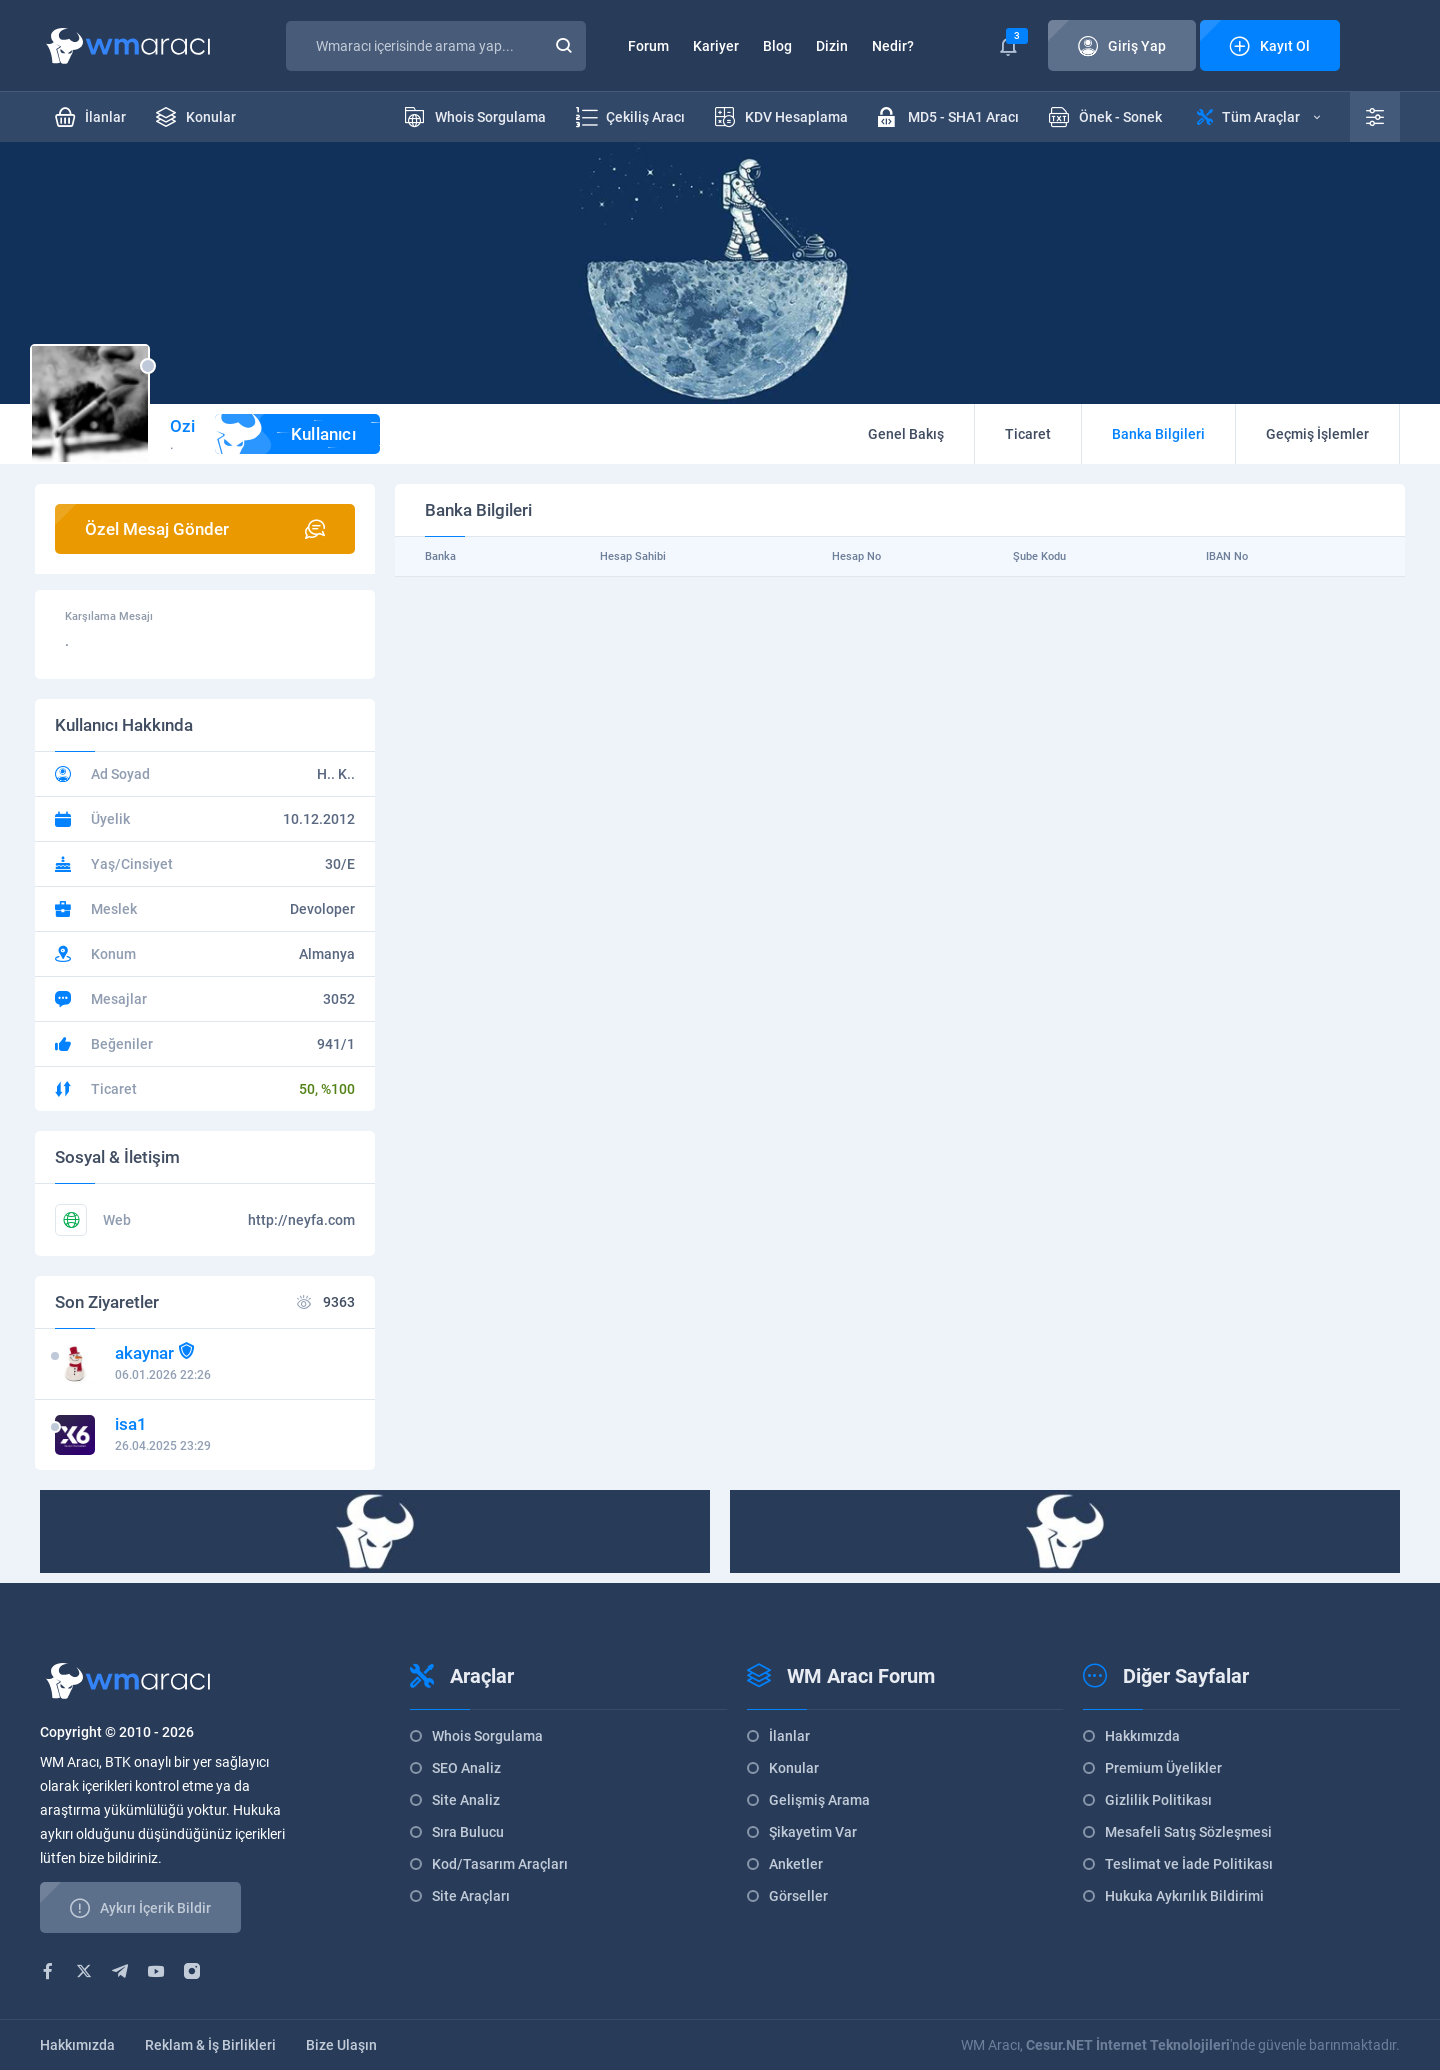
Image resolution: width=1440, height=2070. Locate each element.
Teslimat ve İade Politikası (1189, 1864)
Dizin (832, 46)
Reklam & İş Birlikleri (210, 2045)
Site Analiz (466, 1800)
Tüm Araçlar (1258, 117)
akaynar (144, 1353)
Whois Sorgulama (487, 1736)
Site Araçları (471, 1896)
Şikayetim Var (813, 1832)
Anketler (796, 1864)
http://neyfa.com (301, 1220)
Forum (648, 46)
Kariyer (716, 46)
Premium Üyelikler (1163, 1768)
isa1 (131, 1424)
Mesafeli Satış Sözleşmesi (1188, 1832)
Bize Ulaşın (341, 2045)
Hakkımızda (1142, 1736)
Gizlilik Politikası (1158, 1800)
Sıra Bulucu (468, 1832)
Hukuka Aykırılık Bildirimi (1184, 1896)
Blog (777, 46)
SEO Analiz (466, 1768)
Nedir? (893, 46)
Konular (794, 1768)
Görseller (798, 1896)
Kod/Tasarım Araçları (500, 1864)
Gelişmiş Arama (819, 1800)
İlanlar (789, 1736)
